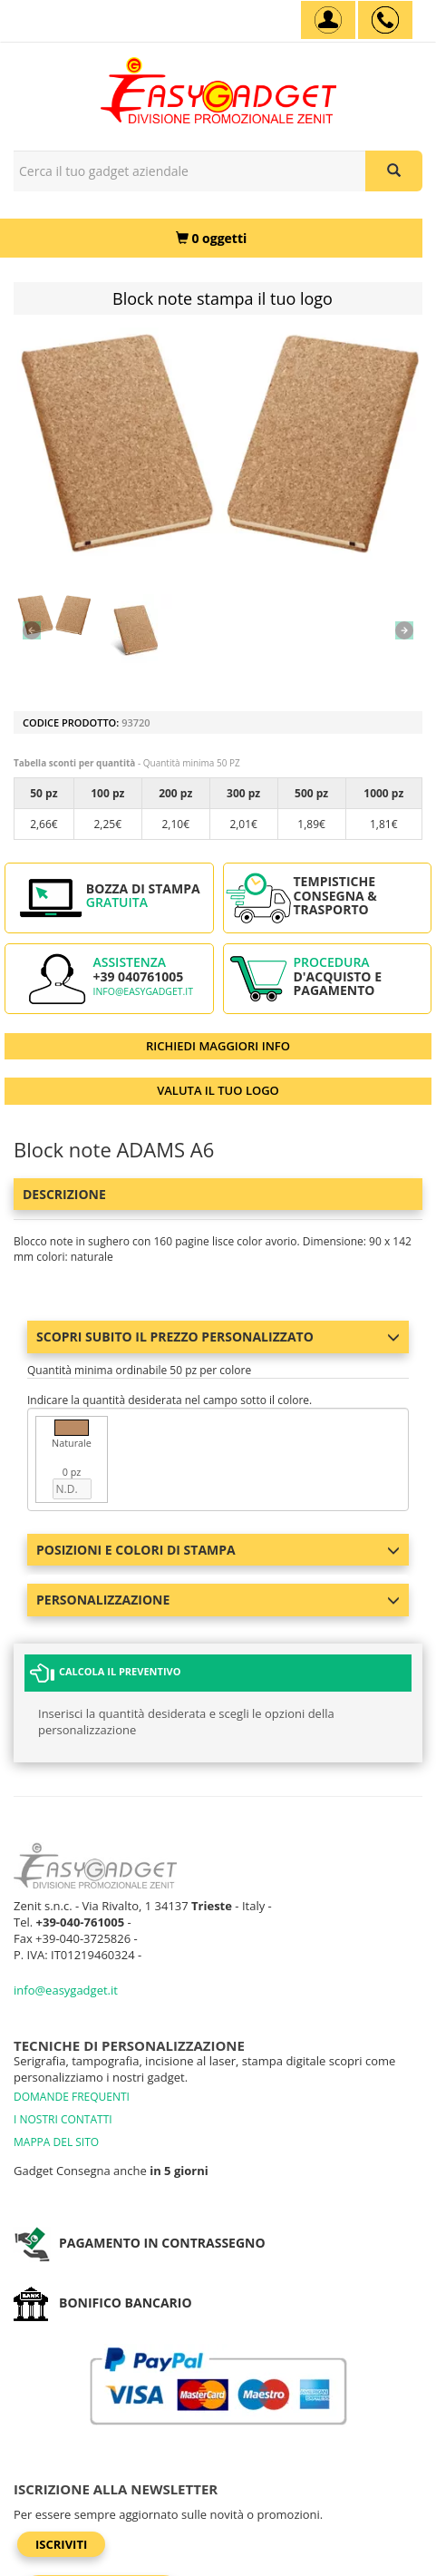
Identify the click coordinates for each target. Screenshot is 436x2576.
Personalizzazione (218, 1599)
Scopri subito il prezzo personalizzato (218, 1336)
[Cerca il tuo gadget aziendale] (393, 171)
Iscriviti (61, 2544)
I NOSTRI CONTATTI (63, 2119)
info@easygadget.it (142, 991)
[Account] (328, 20)
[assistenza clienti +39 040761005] (385, 20)
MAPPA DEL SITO (56, 2142)
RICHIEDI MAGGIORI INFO (218, 1046)
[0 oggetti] (211, 238)
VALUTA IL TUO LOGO (218, 1090)
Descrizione (64, 1194)
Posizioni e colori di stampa (218, 1549)
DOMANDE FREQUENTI (72, 2096)
